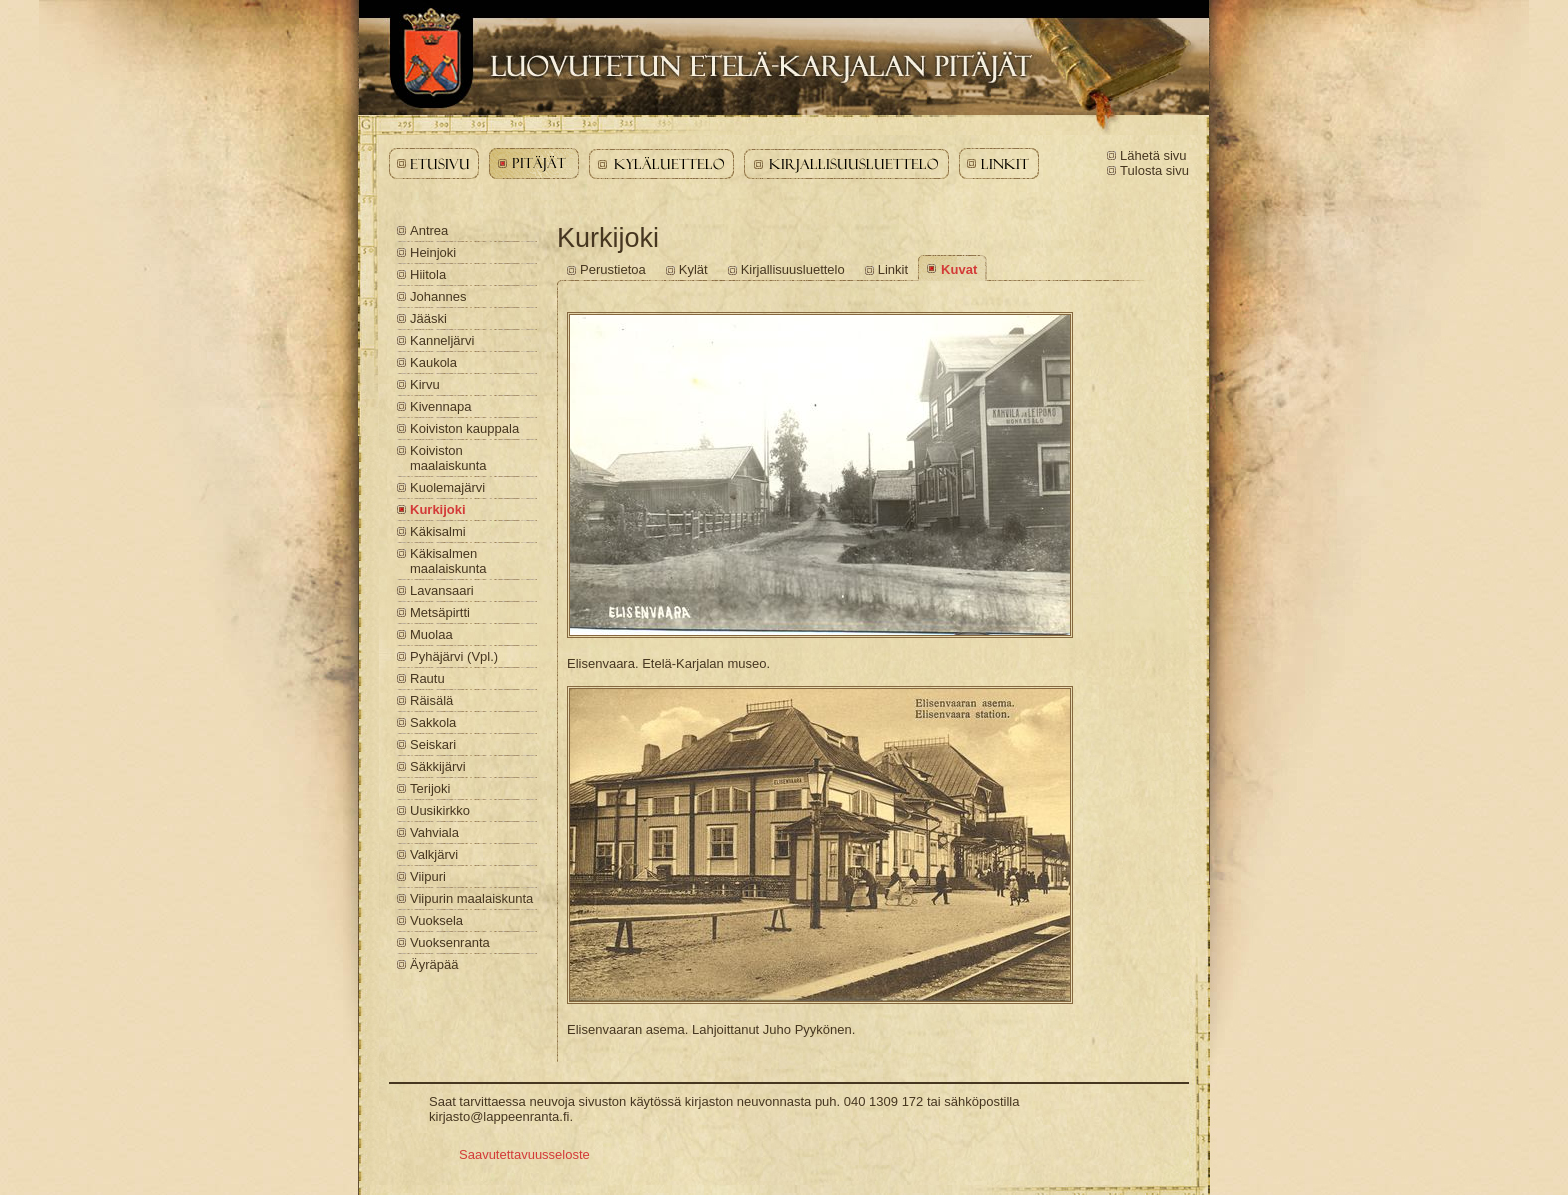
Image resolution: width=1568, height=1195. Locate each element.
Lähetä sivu (1153, 155)
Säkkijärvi (438, 766)
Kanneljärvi (442, 340)
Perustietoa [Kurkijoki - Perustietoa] (613, 269)
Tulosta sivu (1154, 170)
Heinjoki (433, 252)
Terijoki (430, 788)
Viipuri (428, 876)
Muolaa (431, 634)
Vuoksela (436, 920)
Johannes (438, 296)
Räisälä (431, 700)
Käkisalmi (438, 531)
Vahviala (434, 832)
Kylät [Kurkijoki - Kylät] (693, 269)
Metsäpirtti (440, 612)
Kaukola (433, 362)
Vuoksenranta (450, 942)
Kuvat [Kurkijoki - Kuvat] (959, 269)
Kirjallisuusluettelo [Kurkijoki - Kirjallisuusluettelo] (793, 269)
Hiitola (428, 274)
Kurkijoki (438, 509)
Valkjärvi (434, 854)
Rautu (427, 678)
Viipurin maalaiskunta (471, 898)
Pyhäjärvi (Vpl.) (454, 656)
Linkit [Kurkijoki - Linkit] (893, 269)
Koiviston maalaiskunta (448, 458)
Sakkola (433, 722)
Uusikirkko (440, 810)
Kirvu (425, 384)
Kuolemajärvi (447, 487)
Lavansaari (442, 590)
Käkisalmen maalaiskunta (448, 561)
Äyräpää (434, 964)
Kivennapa (440, 406)
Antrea (429, 230)
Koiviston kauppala (464, 428)
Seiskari (433, 744)
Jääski (428, 318)
